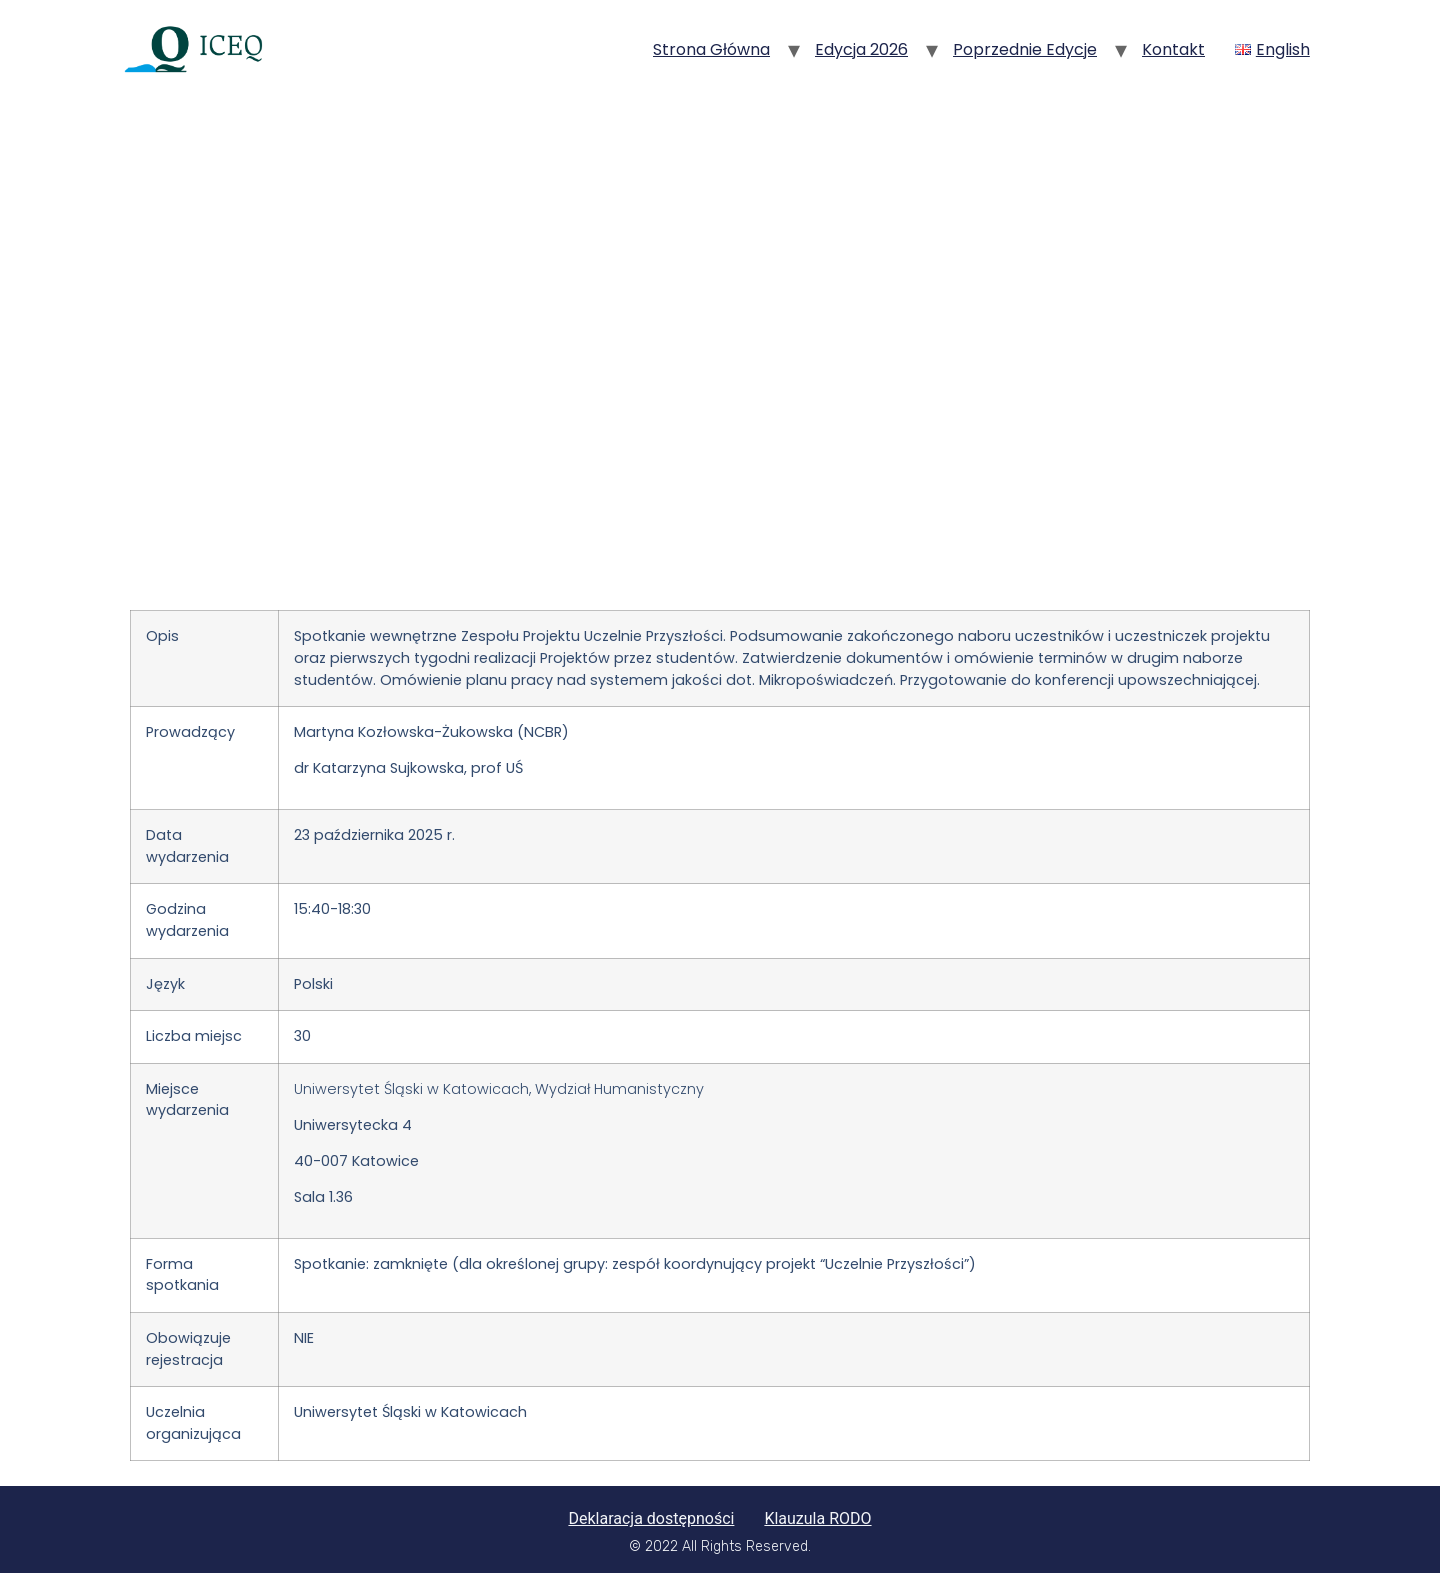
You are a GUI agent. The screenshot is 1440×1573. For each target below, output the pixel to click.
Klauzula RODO (817, 1518)
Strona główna (711, 49)
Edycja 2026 (861, 49)
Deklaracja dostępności (651, 1518)
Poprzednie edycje (1025, 49)
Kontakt (1173, 49)
